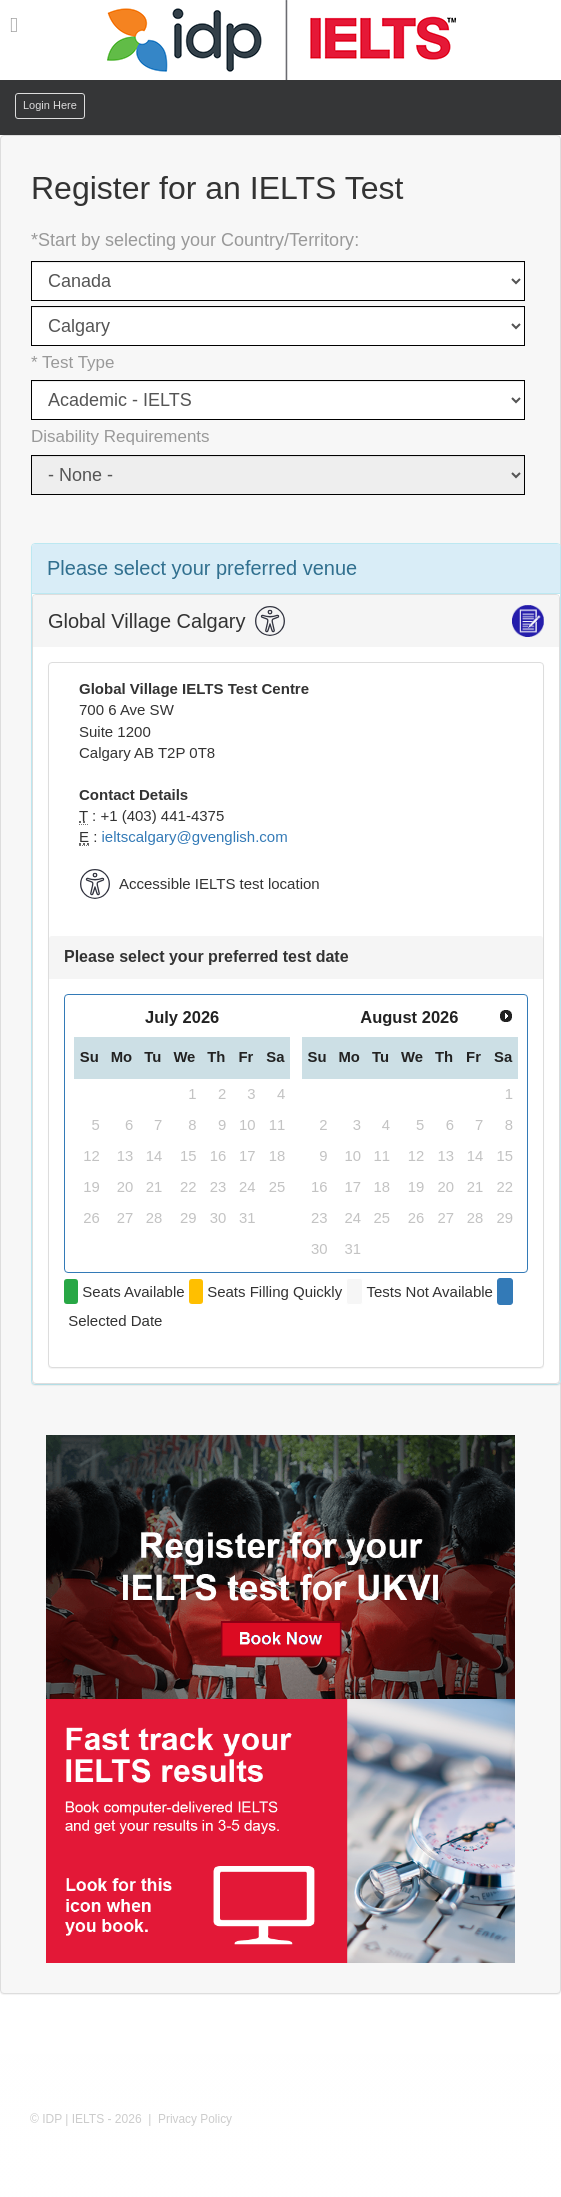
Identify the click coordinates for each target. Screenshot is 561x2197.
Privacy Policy (195, 2119)
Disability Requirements (120, 436)
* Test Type (72, 362)
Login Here (50, 105)
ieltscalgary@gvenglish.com (195, 836)
